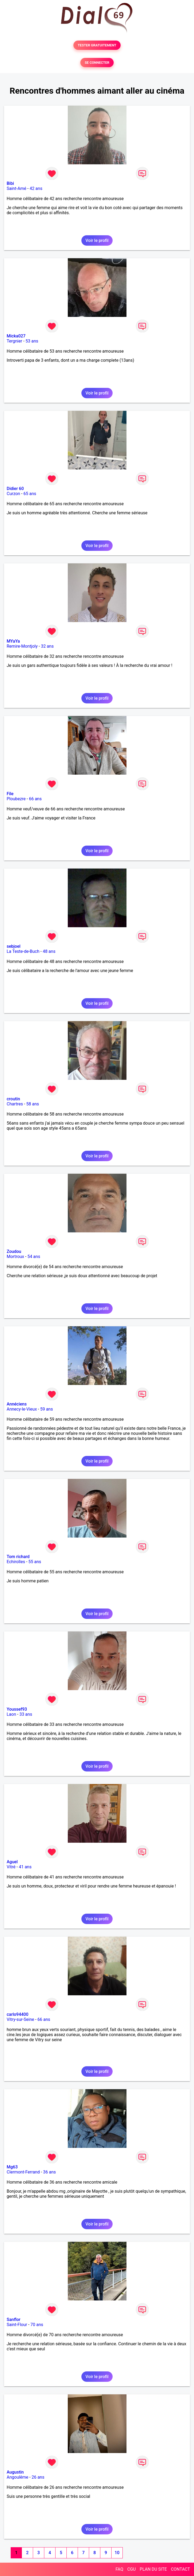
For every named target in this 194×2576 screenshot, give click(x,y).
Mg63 (12, 2166)
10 (116, 2552)
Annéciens (17, 1404)
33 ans (25, 1714)
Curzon (13, 493)
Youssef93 (17, 1709)
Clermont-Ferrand (23, 2172)
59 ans (46, 1409)
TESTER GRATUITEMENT (97, 45)
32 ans (47, 646)
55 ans (34, 1561)
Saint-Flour (17, 2324)
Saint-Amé (16, 188)
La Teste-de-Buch (23, 951)
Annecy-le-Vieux (22, 1409)
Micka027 (16, 336)
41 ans (25, 1866)
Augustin (15, 2472)
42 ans (36, 188)
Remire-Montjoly (22, 646)
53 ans (32, 341)
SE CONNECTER (97, 63)
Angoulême (17, 2477)
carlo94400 (17, 2014)
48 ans (49, 951)
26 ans (37, 2477)
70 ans (36, 2324)
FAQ (119, 2569)
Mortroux (15, 1256)
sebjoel (14, 946)
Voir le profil (96, 240)
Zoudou (14, 1251)
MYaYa (13, 641)
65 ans (29, 493)
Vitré (11, 1866)
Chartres (15, 1103)
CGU (131, 2569)
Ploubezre (16, 798)
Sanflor (13, 2319)
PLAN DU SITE (153, 2569)
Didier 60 (15, 488)
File (10, 793)
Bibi (10, 183)
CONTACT (180, 2569)
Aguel (12, 1861)
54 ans (33, 1256)
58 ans (32, 1103)
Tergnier (14, 341)
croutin (13, 1098)
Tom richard (18, 1556)
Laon (11, 1714)
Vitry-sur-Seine (20, 2019)
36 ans (49, 2172)
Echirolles (16, 1561)
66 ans (35, 798)
